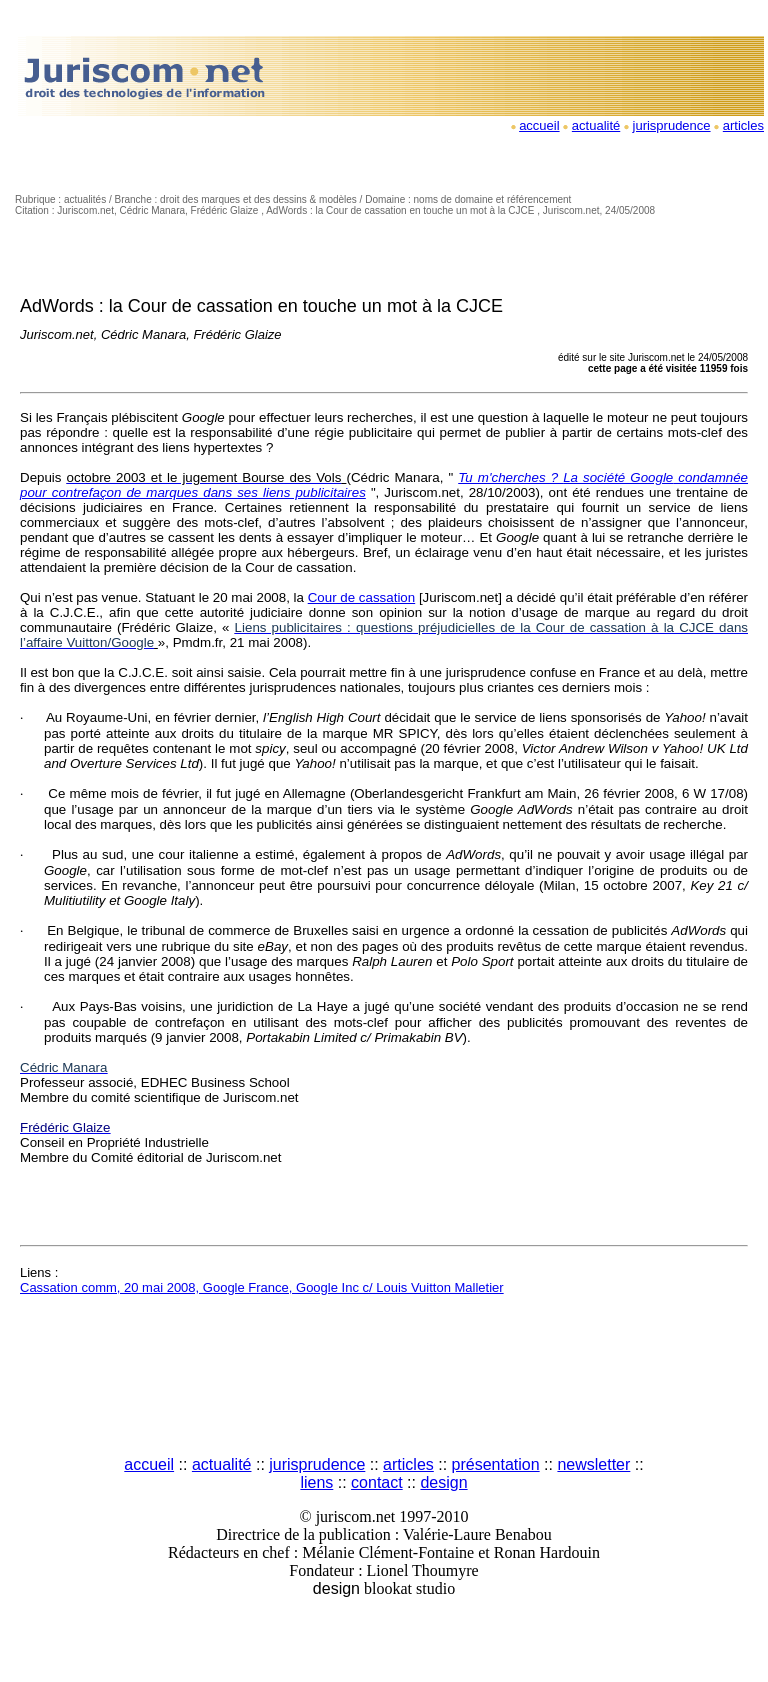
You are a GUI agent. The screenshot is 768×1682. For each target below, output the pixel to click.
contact (377, 1482)
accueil (539, 125)
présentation (496, 1464)
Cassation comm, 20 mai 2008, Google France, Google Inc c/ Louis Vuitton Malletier (262, 1287)
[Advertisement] (384, 1378)
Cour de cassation (361, 597)
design (443, 1482)
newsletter (593, 1464)
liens (316, 1482)
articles (743, 125)
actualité (596, 125)
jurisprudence (672, 125)
